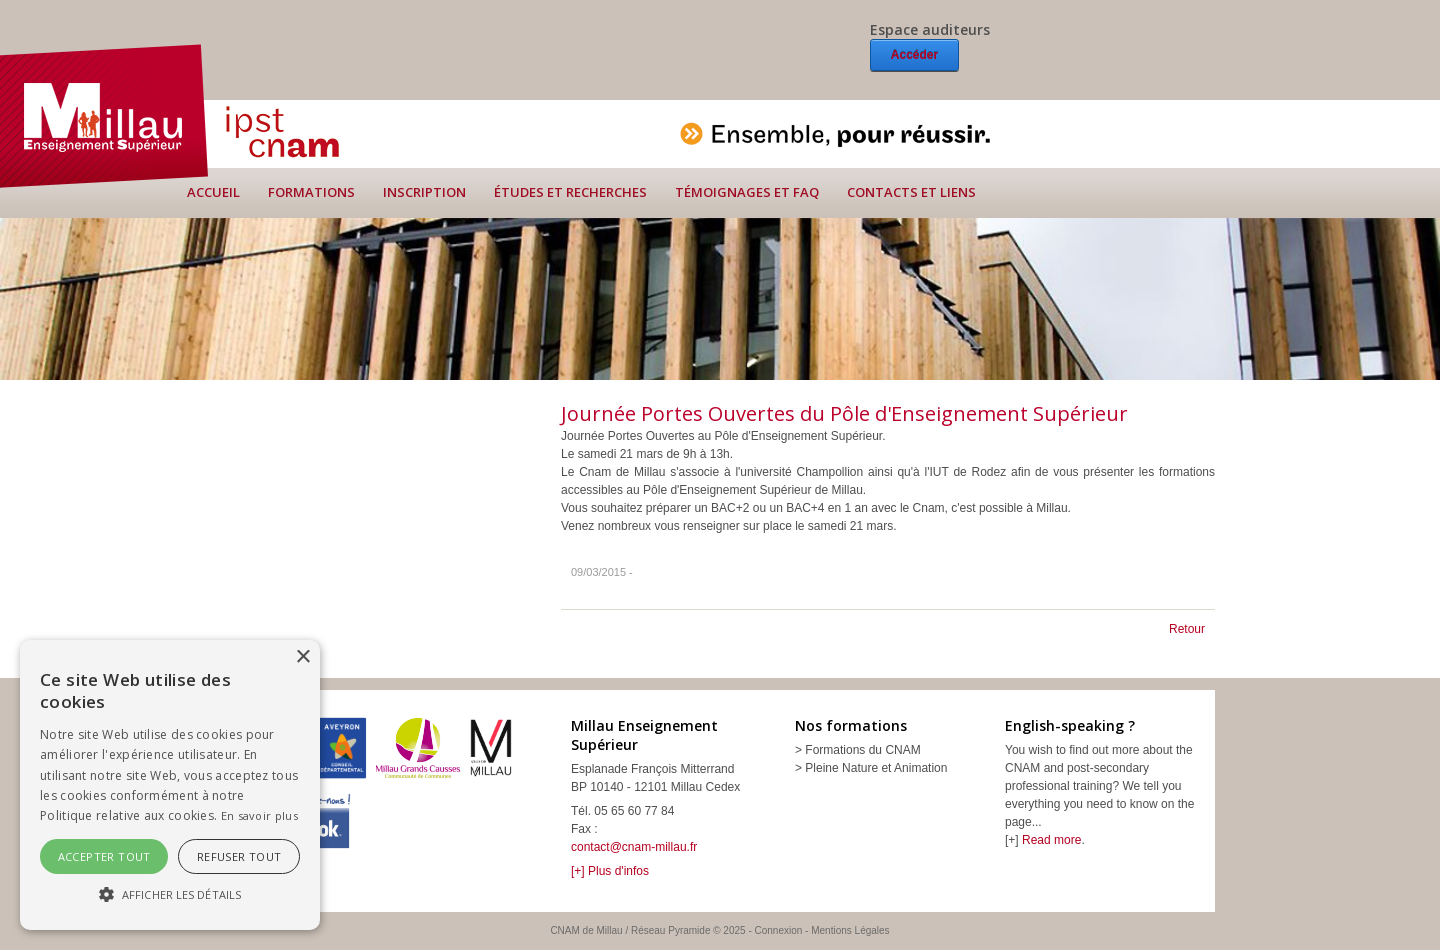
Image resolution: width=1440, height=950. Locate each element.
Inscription (424, 192)
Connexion (779, 930)
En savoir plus (259, 815)
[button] (170, 894)
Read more (1051, 840)
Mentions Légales (850, 930)
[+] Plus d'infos (610, 871)
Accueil (213, 192)
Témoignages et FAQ (747, 192)
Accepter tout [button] (104, 856)
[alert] (170, 785)
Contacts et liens (911, 192)
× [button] (302, 657)
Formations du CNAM (862, 750)
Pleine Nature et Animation (876, 768)
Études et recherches (570, 192)
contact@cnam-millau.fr (634, 847)
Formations (311, 192)
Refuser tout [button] (239, 856)
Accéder (914, 55)
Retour (1187, 629)
